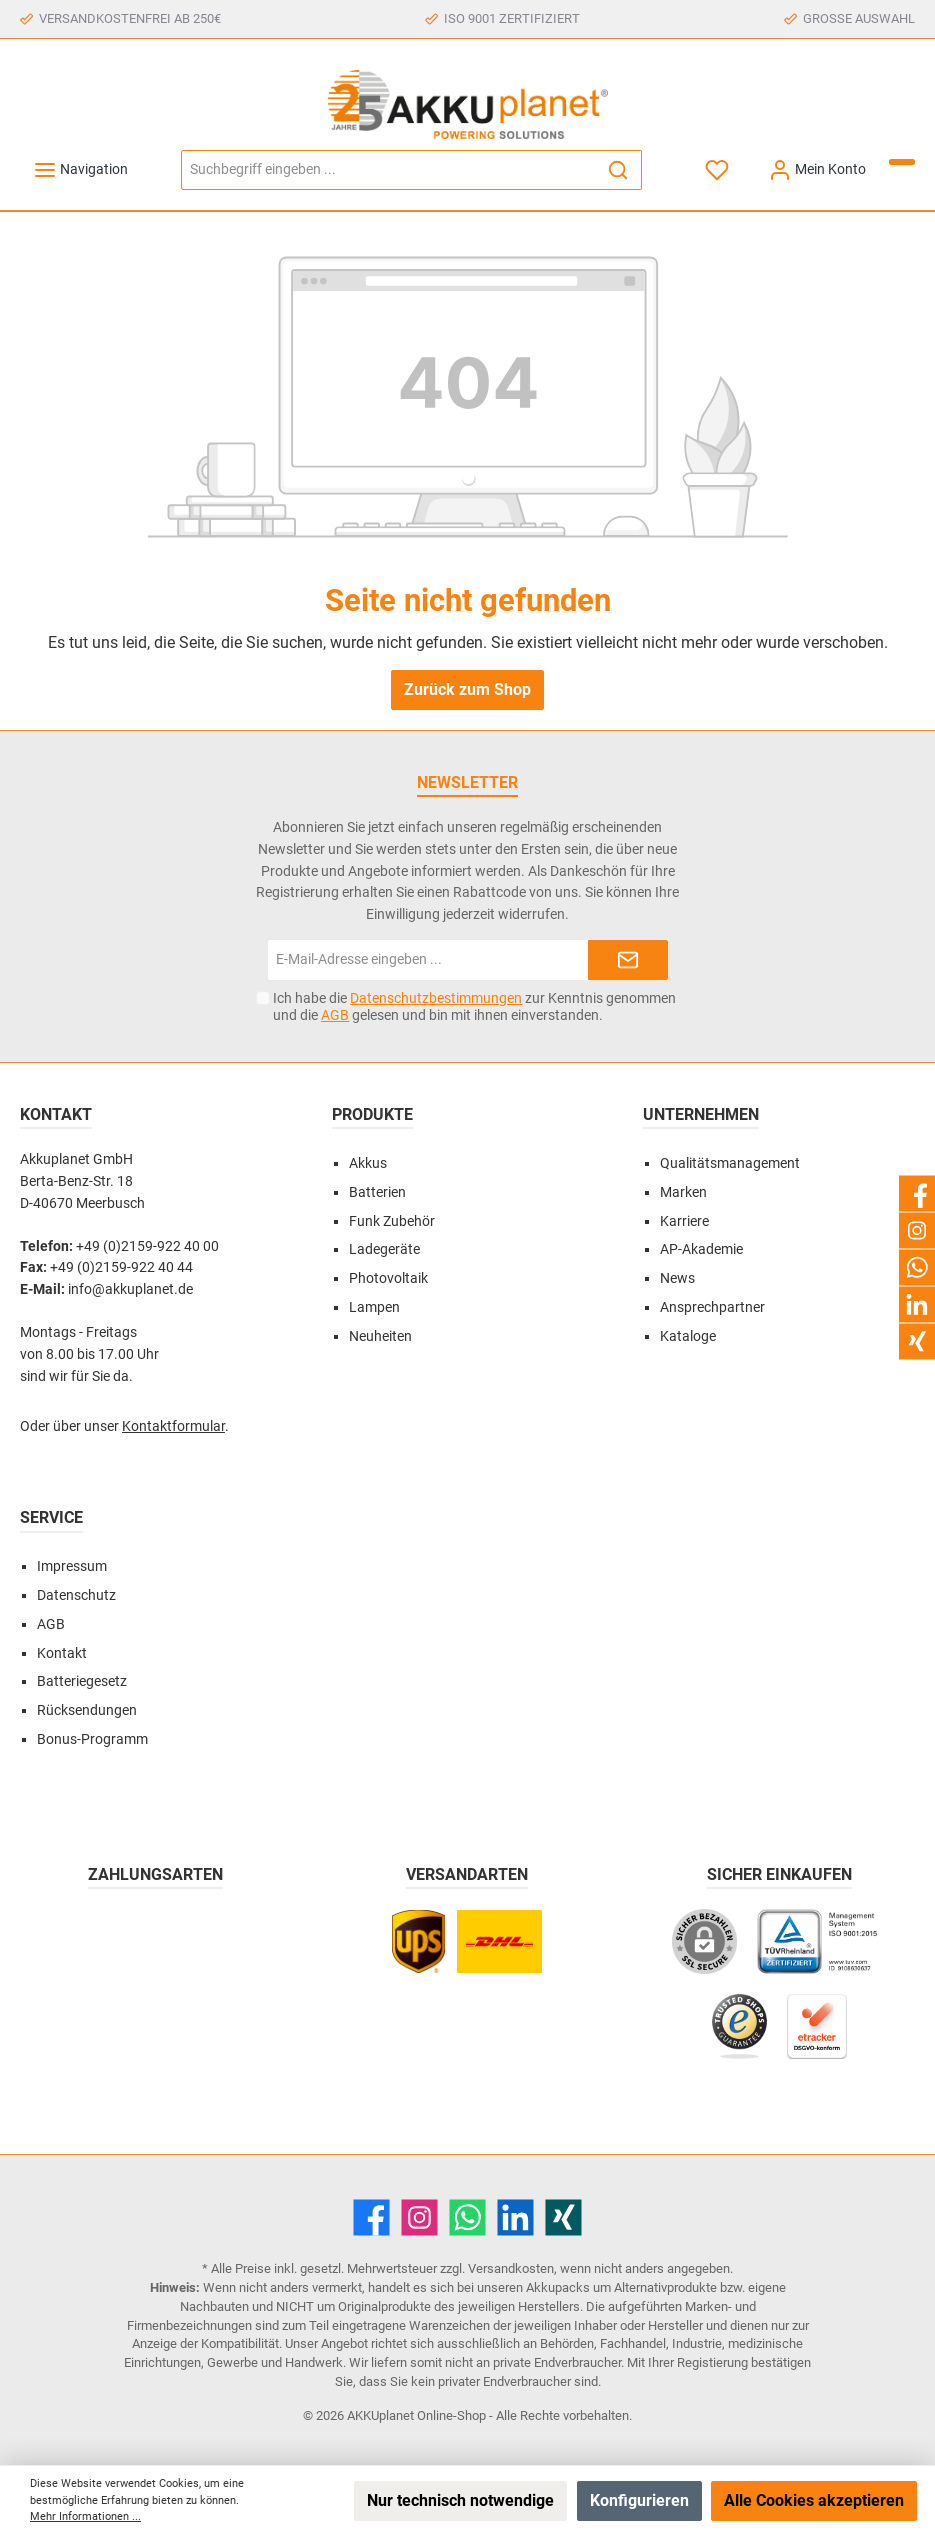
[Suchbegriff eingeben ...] (388, 170)
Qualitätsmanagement (730, 1163)
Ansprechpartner (712, 1307)
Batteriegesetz (82, 1681)
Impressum (72, 1566)
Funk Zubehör (392, 1221)
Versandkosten (511, 2268)
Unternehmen (701, 1114)
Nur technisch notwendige (460, 2500)
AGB (335, 1015)
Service (51, 1517)
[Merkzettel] (718, 169)
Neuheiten (380, 1336)
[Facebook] (371, 2217)
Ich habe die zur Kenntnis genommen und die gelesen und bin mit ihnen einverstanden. (474, 1006)
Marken (683, 1192)
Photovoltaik (388, 1278)
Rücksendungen (87, 1710)
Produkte (372, 1114)
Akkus (368, 1163)
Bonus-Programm (92, 1739)
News (677, 1278)
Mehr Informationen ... (85, 2516)
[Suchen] (618, 170)
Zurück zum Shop (467, 689)
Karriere (684, 1221)
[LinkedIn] (515, 2217)
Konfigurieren (639, 2500)
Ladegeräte (384, 1249)
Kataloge (688, 1336)
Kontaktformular (173, 1426)
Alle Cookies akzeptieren (814, 2500)
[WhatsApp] (467, 2217)
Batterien (377, 1192)
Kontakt (62, 1653)
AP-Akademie (701, 1249)
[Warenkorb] (902, 162)
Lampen (374, 1307)
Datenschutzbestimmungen (436, 998)
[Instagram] (419, 2217)
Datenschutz (76, 1595)
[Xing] (563, 2217)
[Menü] (80, 169)
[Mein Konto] (817, 169)
